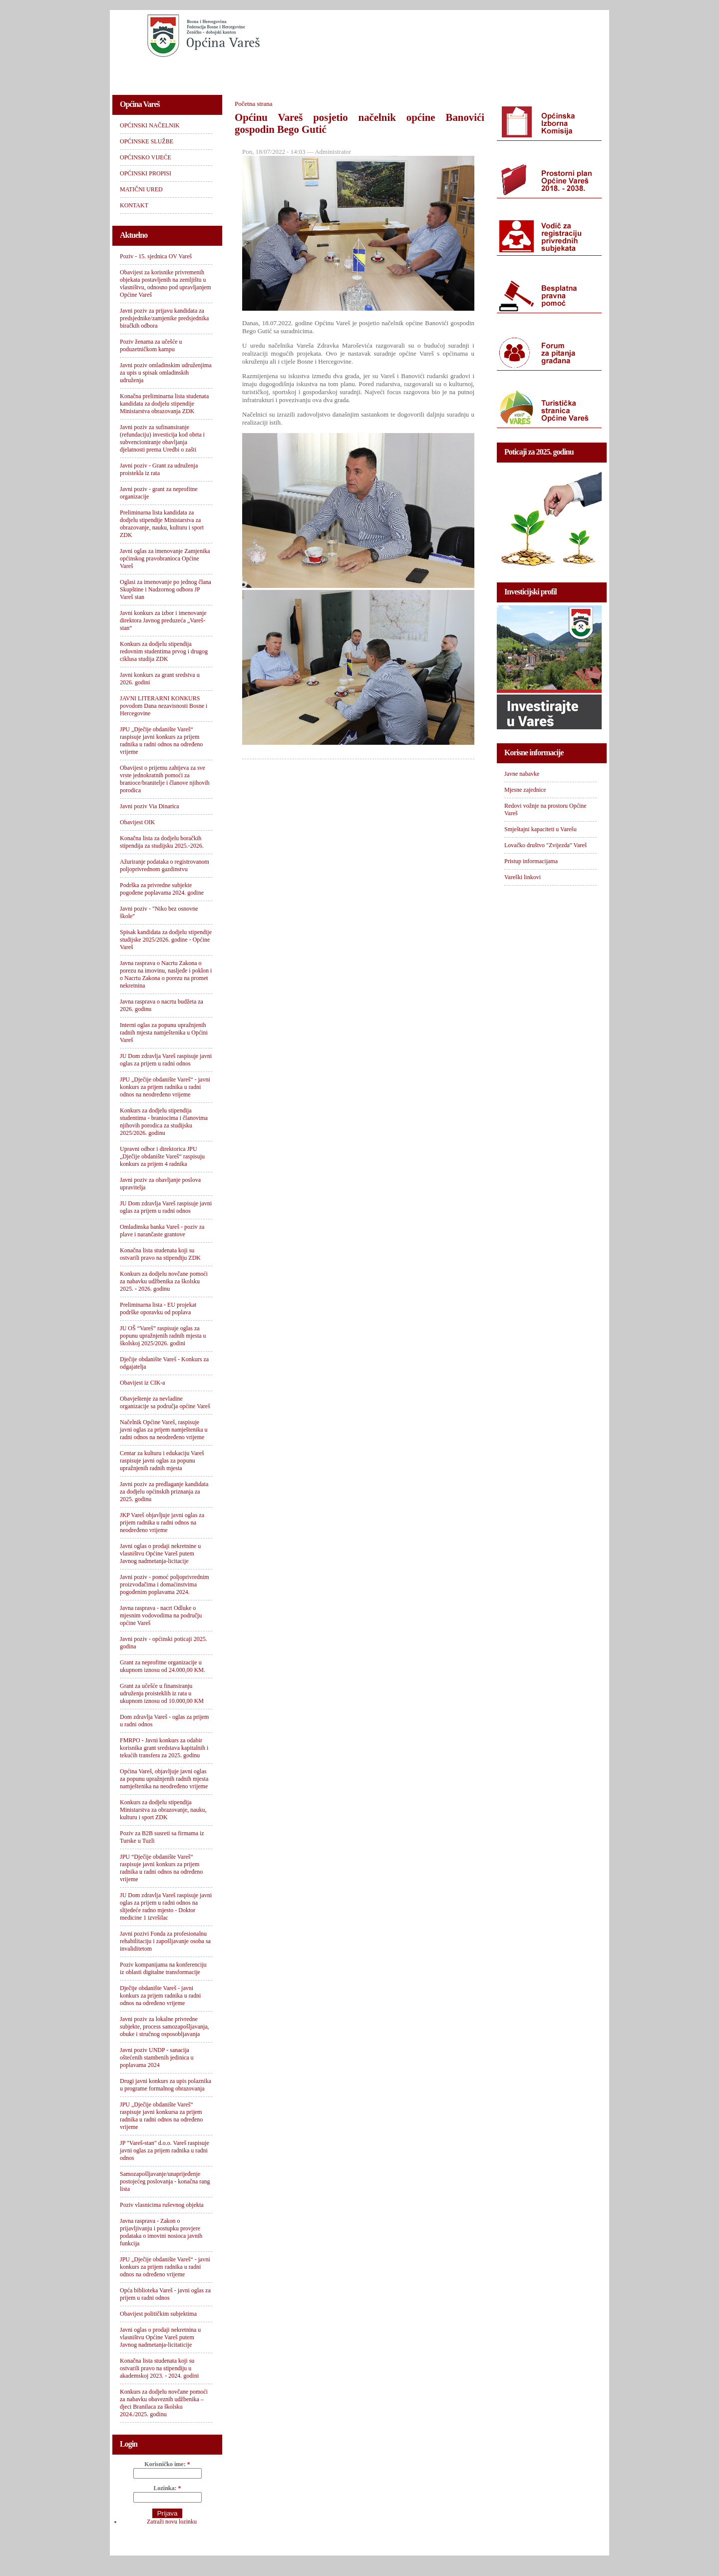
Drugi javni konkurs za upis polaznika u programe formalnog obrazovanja (165, 2084)
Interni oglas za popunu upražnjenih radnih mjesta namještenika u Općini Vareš (164, 1032)
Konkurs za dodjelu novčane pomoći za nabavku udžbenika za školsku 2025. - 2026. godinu (164, 1281)
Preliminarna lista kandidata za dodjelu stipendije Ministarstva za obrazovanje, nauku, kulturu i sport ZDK (162, 523)
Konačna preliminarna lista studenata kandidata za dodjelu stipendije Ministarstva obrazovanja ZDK (164, 404)
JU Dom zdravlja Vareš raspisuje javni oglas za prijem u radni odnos (166, 1059)
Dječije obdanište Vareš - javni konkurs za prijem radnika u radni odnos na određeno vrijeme (160, 1996)
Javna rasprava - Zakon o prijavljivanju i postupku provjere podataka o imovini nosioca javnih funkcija (161, 2232)
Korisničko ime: (167, 2464)
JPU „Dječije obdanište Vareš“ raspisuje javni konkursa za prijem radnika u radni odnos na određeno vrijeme (161, 2115)
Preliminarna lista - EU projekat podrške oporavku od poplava (158, 1308)
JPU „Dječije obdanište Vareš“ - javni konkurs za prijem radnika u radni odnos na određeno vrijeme (165, 2267)
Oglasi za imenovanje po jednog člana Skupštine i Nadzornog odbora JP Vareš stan (165, 589)
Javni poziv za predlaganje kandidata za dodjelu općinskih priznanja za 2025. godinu (164, 1492)
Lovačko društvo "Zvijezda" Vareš (545, 845)
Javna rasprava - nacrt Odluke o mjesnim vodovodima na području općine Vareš (161, 1615)
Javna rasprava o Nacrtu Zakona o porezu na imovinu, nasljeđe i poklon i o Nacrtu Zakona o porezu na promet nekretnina (166, 974)
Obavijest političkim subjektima (158, 2313)
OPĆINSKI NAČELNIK (156, 72)
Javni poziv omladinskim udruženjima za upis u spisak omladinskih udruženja (166, 373)
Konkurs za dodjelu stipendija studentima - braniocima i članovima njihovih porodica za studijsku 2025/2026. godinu (164, 1121)
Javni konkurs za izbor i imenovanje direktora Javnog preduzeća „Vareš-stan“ (163, 620)
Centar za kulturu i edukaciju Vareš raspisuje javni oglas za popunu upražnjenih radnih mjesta (162, 1461)
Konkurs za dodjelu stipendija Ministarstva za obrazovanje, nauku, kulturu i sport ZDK (163, 1810)
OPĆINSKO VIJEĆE (323, 72)
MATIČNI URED (477, 72)
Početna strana (253, 103)
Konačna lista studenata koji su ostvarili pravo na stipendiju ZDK (160, 1254)
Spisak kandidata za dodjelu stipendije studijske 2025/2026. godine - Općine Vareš (166, 940)
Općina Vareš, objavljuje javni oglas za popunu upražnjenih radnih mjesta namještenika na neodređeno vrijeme (164, 1779)
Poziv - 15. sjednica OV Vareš (156, 256)
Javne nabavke (521, 773)
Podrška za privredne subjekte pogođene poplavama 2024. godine (162, 889)
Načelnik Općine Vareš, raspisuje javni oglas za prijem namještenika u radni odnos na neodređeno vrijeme (164, 1430)
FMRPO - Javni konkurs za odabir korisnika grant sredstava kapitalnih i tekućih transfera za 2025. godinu (164, 1748)
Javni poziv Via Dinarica (149, 806)
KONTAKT (539, 72)
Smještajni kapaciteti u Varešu (540, 829)
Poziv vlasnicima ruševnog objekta (162, 2204)
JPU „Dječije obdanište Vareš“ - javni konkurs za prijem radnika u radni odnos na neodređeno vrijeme (165, 1087)
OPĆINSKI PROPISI (402, 72)
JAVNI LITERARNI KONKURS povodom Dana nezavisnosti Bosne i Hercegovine (163, 706)
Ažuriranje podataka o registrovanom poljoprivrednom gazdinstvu (164, 865)
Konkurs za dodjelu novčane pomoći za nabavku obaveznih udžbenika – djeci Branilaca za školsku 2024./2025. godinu (164, 2403)
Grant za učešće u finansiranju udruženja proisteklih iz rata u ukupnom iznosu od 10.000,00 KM (162, 1693)
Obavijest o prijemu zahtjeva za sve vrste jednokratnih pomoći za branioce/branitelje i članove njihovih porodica (165, 779)
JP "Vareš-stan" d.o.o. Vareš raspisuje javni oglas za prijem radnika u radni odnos (164, 2150)
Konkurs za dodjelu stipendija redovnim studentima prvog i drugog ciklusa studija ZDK (164, 651)
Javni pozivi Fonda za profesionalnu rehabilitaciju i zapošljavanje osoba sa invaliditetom (165, 1941)
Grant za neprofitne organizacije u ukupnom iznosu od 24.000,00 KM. (162, 1666)
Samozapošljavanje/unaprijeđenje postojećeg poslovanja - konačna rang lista (165, 2181)
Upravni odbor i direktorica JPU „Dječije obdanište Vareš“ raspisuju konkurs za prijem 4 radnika (162, 1156)
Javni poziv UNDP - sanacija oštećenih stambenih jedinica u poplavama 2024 (157, 2057)
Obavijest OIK (137, 822)
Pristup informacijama (531, 861)
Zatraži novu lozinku (172, 2521)
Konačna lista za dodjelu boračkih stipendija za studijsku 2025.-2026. (162, 842)
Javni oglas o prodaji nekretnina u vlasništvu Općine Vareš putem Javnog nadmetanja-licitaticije (160, 2337)
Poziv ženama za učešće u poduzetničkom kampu (151, 345)
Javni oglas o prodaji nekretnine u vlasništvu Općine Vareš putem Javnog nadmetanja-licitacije (160, 1553)
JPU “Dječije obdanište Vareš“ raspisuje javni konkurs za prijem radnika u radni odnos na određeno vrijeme (161, 1868)
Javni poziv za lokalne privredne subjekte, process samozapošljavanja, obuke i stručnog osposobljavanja (164, 2027)
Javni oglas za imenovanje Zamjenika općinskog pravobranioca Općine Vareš (165, 558)
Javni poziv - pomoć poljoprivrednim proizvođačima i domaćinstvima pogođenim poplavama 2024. (164, 1584)
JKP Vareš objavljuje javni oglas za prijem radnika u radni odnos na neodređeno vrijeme (162, 1523)
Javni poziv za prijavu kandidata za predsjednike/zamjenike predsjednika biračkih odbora (164, 318)
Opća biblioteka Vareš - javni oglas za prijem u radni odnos (165, 2294)
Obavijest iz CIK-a (142, 1382)
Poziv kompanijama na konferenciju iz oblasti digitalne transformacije (163, 1968)
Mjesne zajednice (525, 789)
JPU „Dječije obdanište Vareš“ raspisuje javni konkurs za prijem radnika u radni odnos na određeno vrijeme (161, 740)
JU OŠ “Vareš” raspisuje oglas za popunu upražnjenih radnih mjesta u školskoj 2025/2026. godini (163, 1336)
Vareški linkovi (522, 877)
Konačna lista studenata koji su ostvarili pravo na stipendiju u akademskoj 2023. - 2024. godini (159, 2368)
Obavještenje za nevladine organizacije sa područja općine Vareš (165, 1402)
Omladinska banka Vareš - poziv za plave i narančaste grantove (162, 1230)
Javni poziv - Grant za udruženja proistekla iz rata (159, 469)
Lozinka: (167, 2488)
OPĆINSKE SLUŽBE (242, 72)
